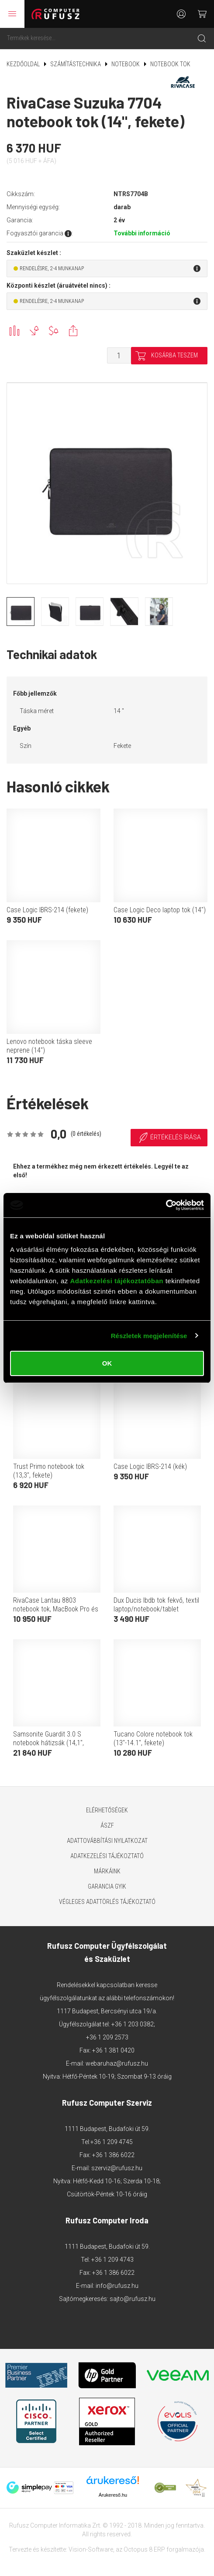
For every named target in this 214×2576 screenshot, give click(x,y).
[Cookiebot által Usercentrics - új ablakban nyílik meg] (166, 1205)
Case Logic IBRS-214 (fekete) (47, 910)
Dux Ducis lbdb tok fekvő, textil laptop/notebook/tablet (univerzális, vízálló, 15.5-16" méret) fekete (156, 1613)
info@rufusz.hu (117, 2285)
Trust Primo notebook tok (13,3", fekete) (48, 1470)
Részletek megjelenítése (149, 1335)
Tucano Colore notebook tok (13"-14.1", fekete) (153, 1738)
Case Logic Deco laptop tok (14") (160, 910)
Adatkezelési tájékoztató (107, 1855)
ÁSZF (107, 1825)
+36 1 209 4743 (112, 2259)
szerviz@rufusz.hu (116, 2168)
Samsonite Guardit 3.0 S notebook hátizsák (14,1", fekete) (48, 1743)
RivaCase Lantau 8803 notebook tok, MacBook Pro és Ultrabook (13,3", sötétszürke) (55, 1609)
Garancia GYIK (107, 1886)
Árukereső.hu (113, 2495)
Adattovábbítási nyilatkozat (107, 1840)
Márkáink (107, 1871)
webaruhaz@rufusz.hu (117, 2063)
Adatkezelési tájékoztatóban (116, 1281)
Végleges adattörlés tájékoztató (107, 1901)
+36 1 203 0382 (132, 2024)
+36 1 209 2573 (107, 2037)
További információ (142, 233)
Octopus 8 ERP (144, 2549)
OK (107, 1363)
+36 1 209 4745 (111, 2141)
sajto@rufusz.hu (132, 2298)
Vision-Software (91, 2549)
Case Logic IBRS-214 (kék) (150, 1466)
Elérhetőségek (107, 1810)
